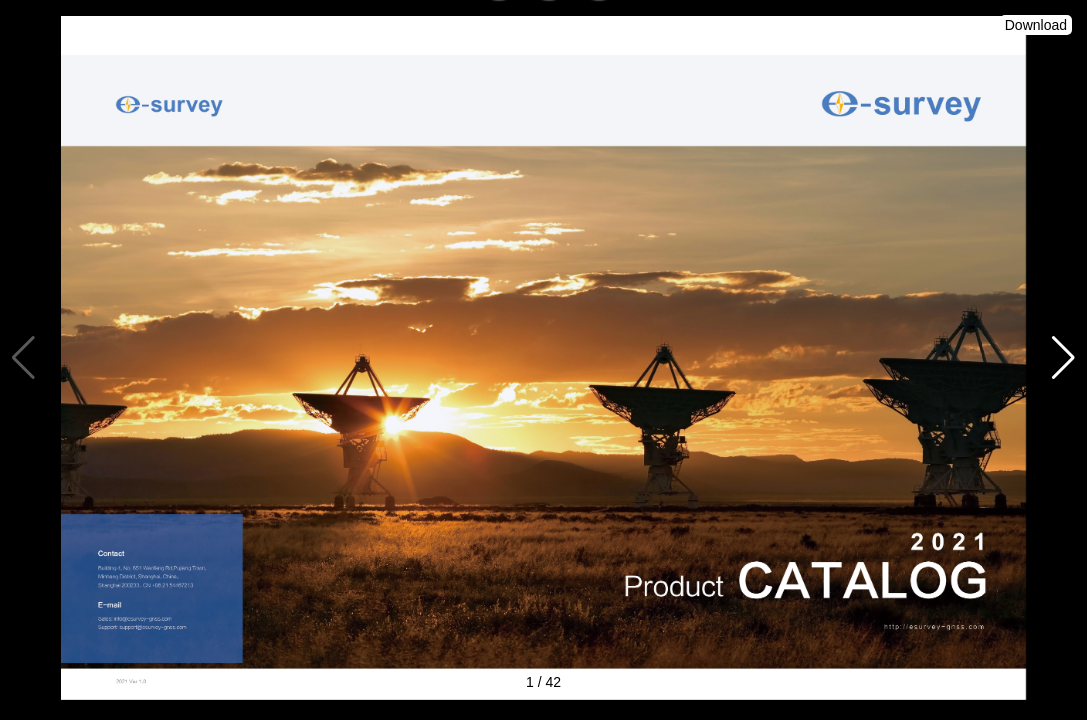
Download (1036, 25)
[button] (1063, 358)
